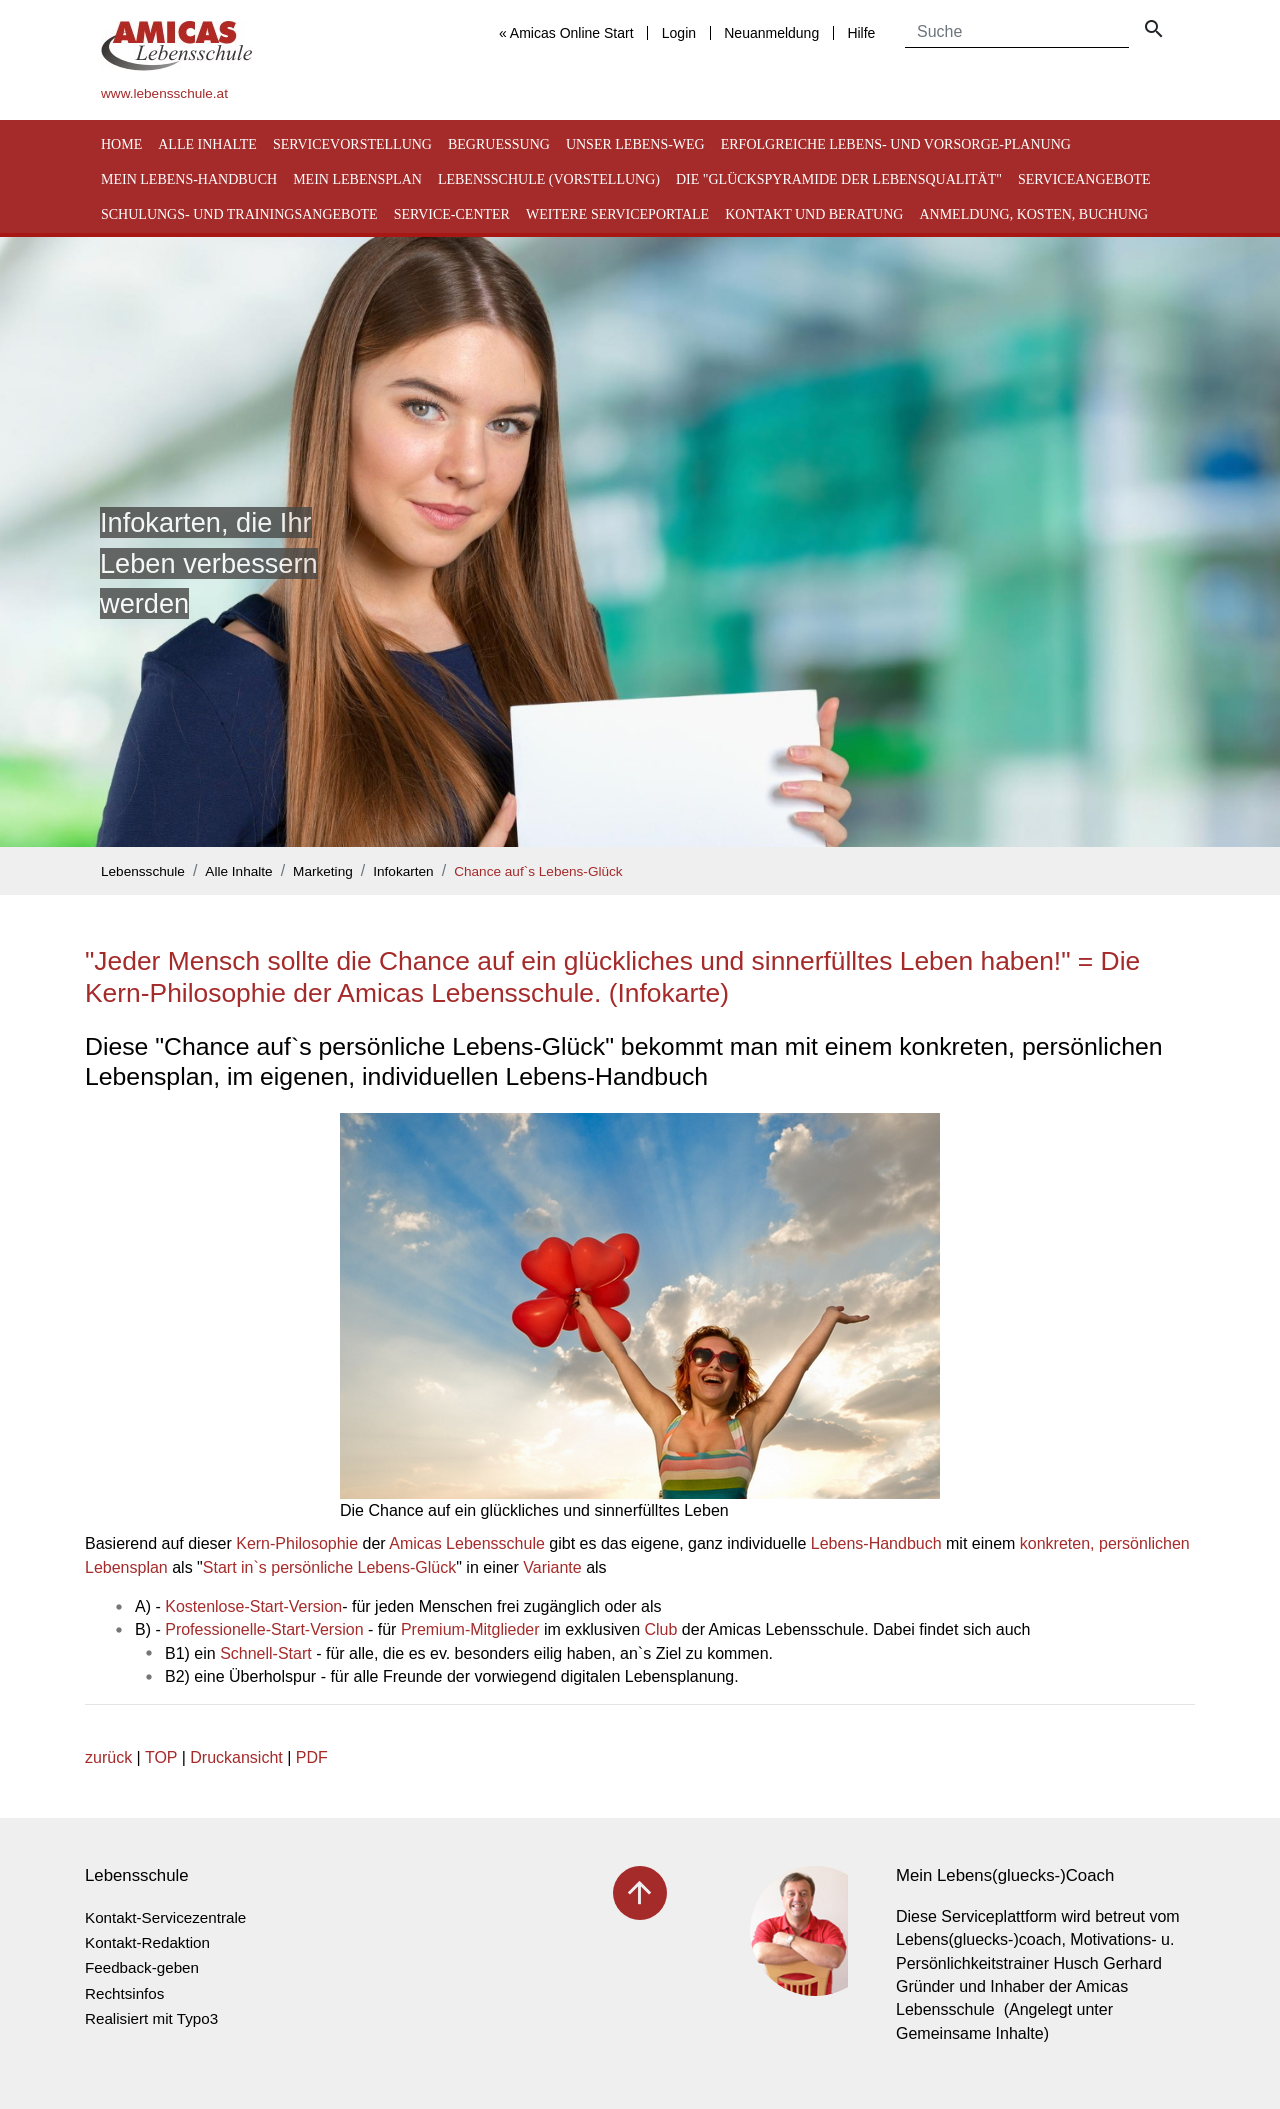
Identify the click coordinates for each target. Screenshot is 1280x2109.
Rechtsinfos (124, 1993)
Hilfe (861, 33)
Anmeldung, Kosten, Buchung (1033, 214)
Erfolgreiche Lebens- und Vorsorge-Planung (896, 144)
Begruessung (499, 144)
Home (121, 144)
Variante (552, 1567)
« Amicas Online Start (566, 33)
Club (661, 1629)
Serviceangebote (1084, 179)
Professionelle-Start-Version (264, 1629)
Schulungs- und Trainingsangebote (239, 214)
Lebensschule (143, 871)
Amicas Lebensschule (467, 1543)
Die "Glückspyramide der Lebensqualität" (839, 179)
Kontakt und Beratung (814, 214)
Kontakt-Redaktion (147, 1942)
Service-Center (452, 214)
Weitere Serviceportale (617, 214)
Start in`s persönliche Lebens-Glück (329, 1567)
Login (679, 33)
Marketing (323, 871)
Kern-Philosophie (297, 1543)
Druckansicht (236, 1757)
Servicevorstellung (352, 144)
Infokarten (403, 871)
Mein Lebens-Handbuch (189, 179)
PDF (312, 1757)
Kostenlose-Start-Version (253, 1606)
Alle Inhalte (207, 144)
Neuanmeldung (771, 33)
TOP (161, 1757)
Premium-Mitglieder (470, 1629)
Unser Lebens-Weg (635, 144)
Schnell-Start (266, 1653)
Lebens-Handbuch (876, 1543)
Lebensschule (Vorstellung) (549, 179)
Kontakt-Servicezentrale (165, 1917)
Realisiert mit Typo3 (151, 2018)
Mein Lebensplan (357, 179)
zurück (108, 1757)
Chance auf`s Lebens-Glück (538, 871)
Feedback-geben (142, 1967)
